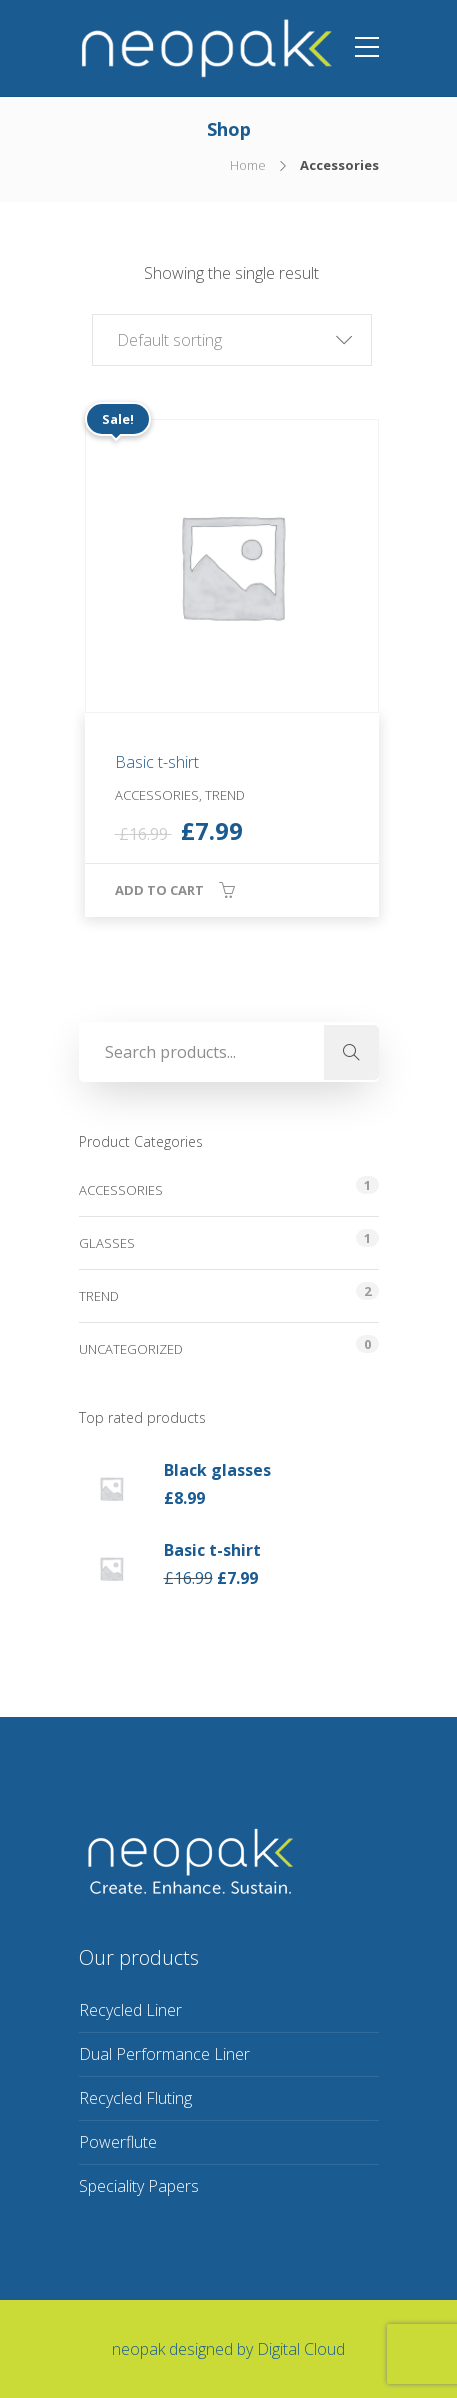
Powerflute (118, 2142)
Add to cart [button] (159, 890)
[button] (232, 340)
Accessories (121, 1190)
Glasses (107, 1243)
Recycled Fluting (135, 2098)
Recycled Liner (130, 2010)
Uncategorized (131, 1349)
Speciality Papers (139, 2186)
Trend (99, 1296)
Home (248, 165)
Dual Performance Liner (164, 2054)
